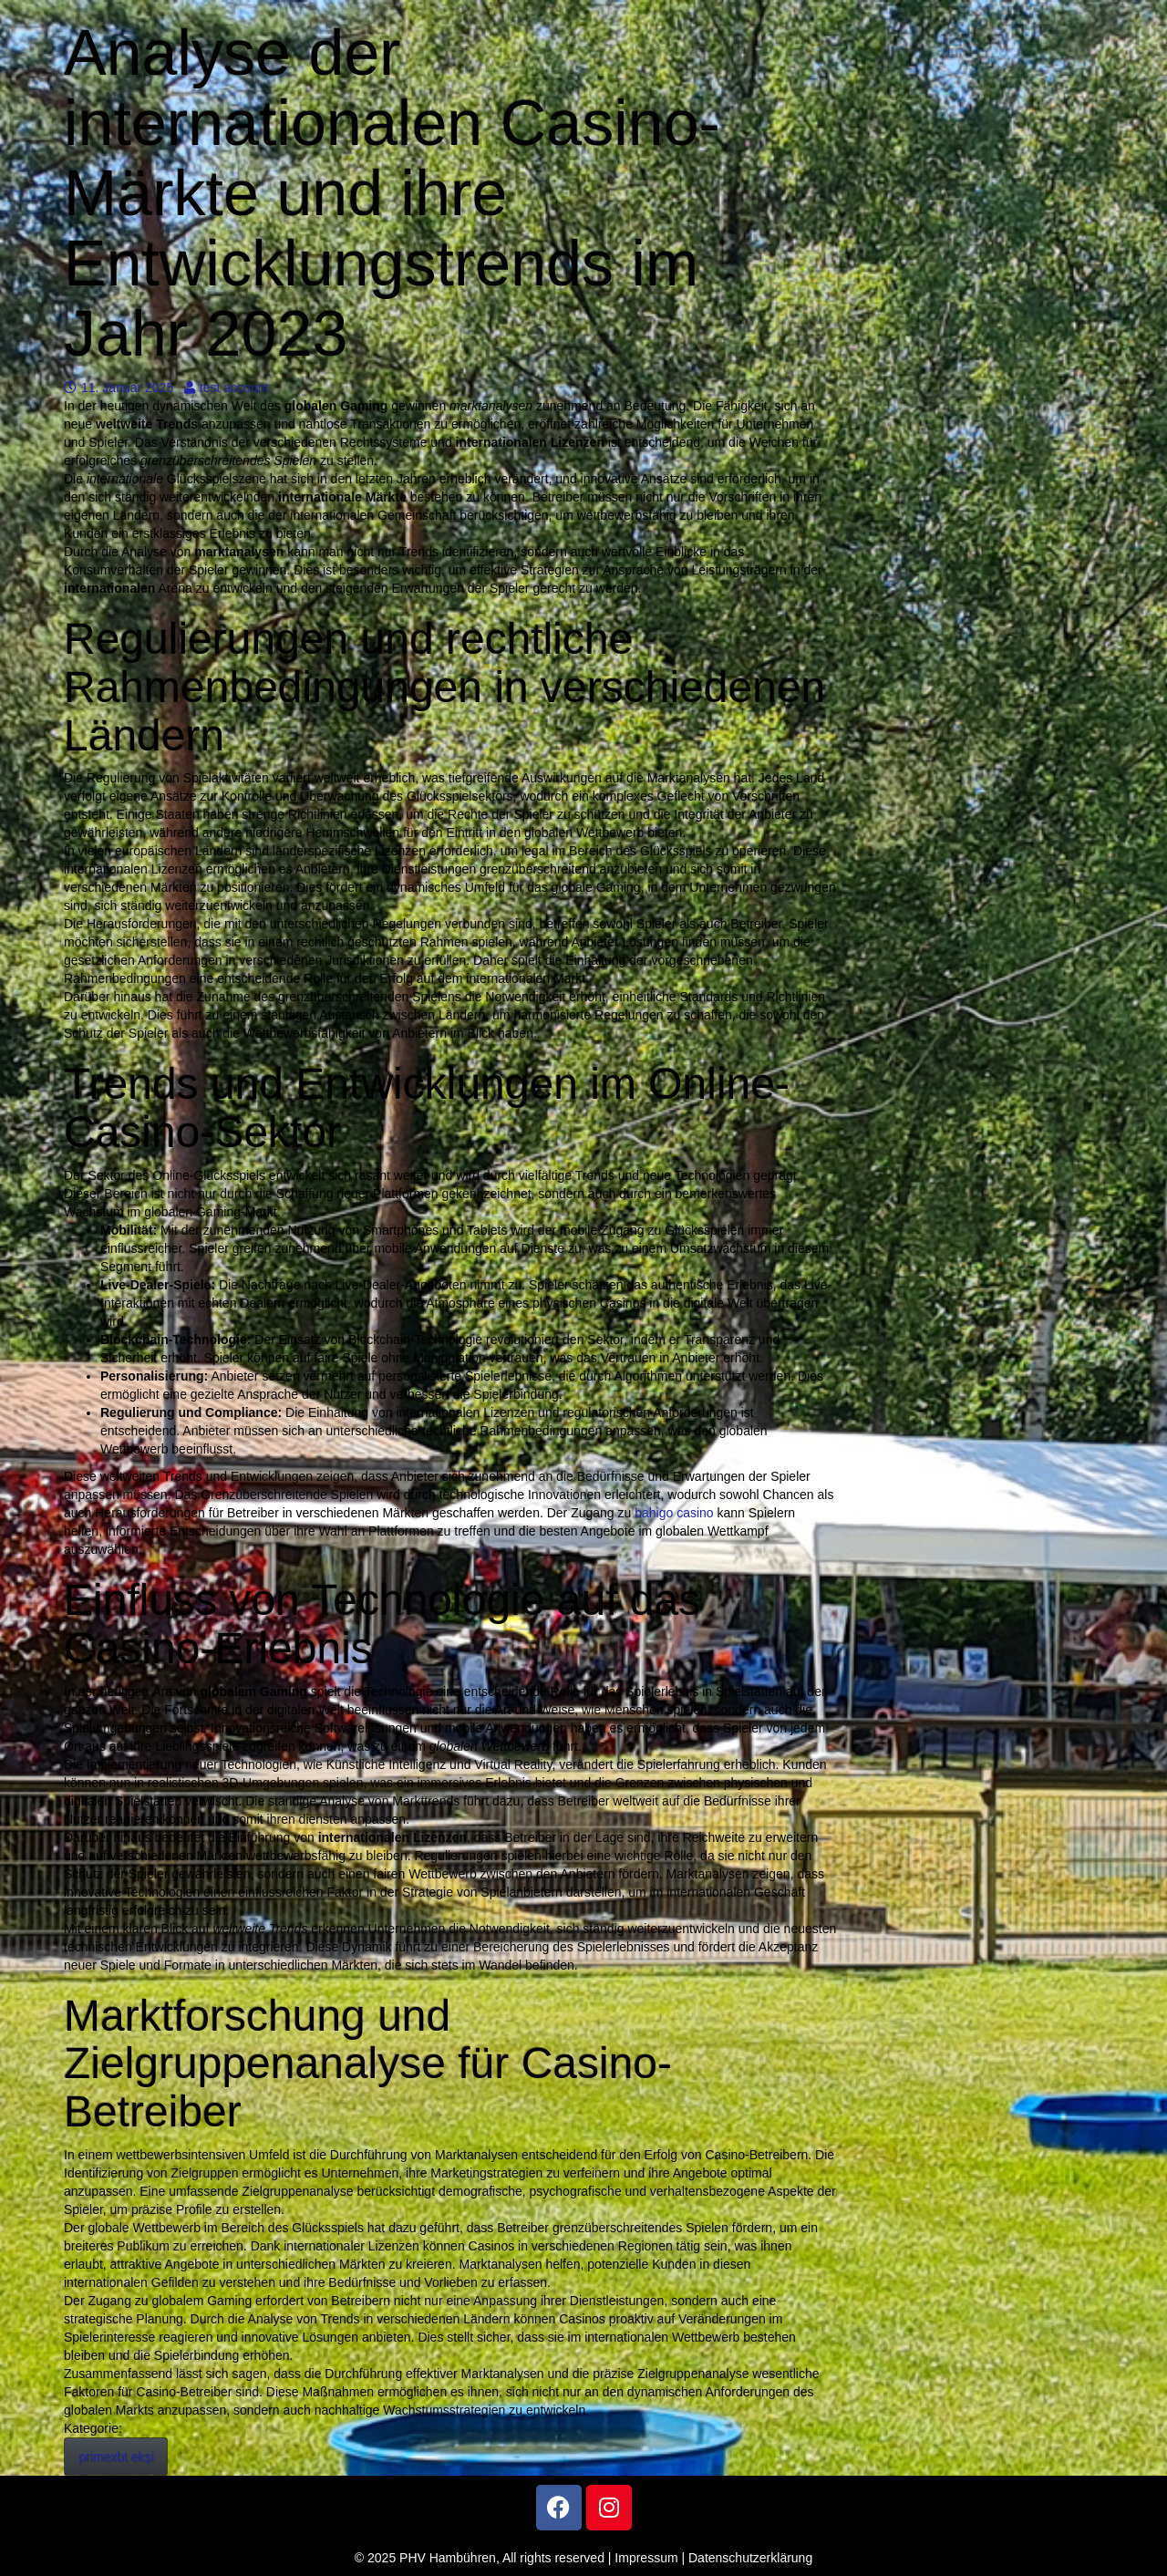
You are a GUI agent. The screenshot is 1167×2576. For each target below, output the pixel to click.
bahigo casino (674, 1512)
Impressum (645, 2557)
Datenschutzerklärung (750, 2557)
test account (226, 387)
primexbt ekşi (115, 2456)
